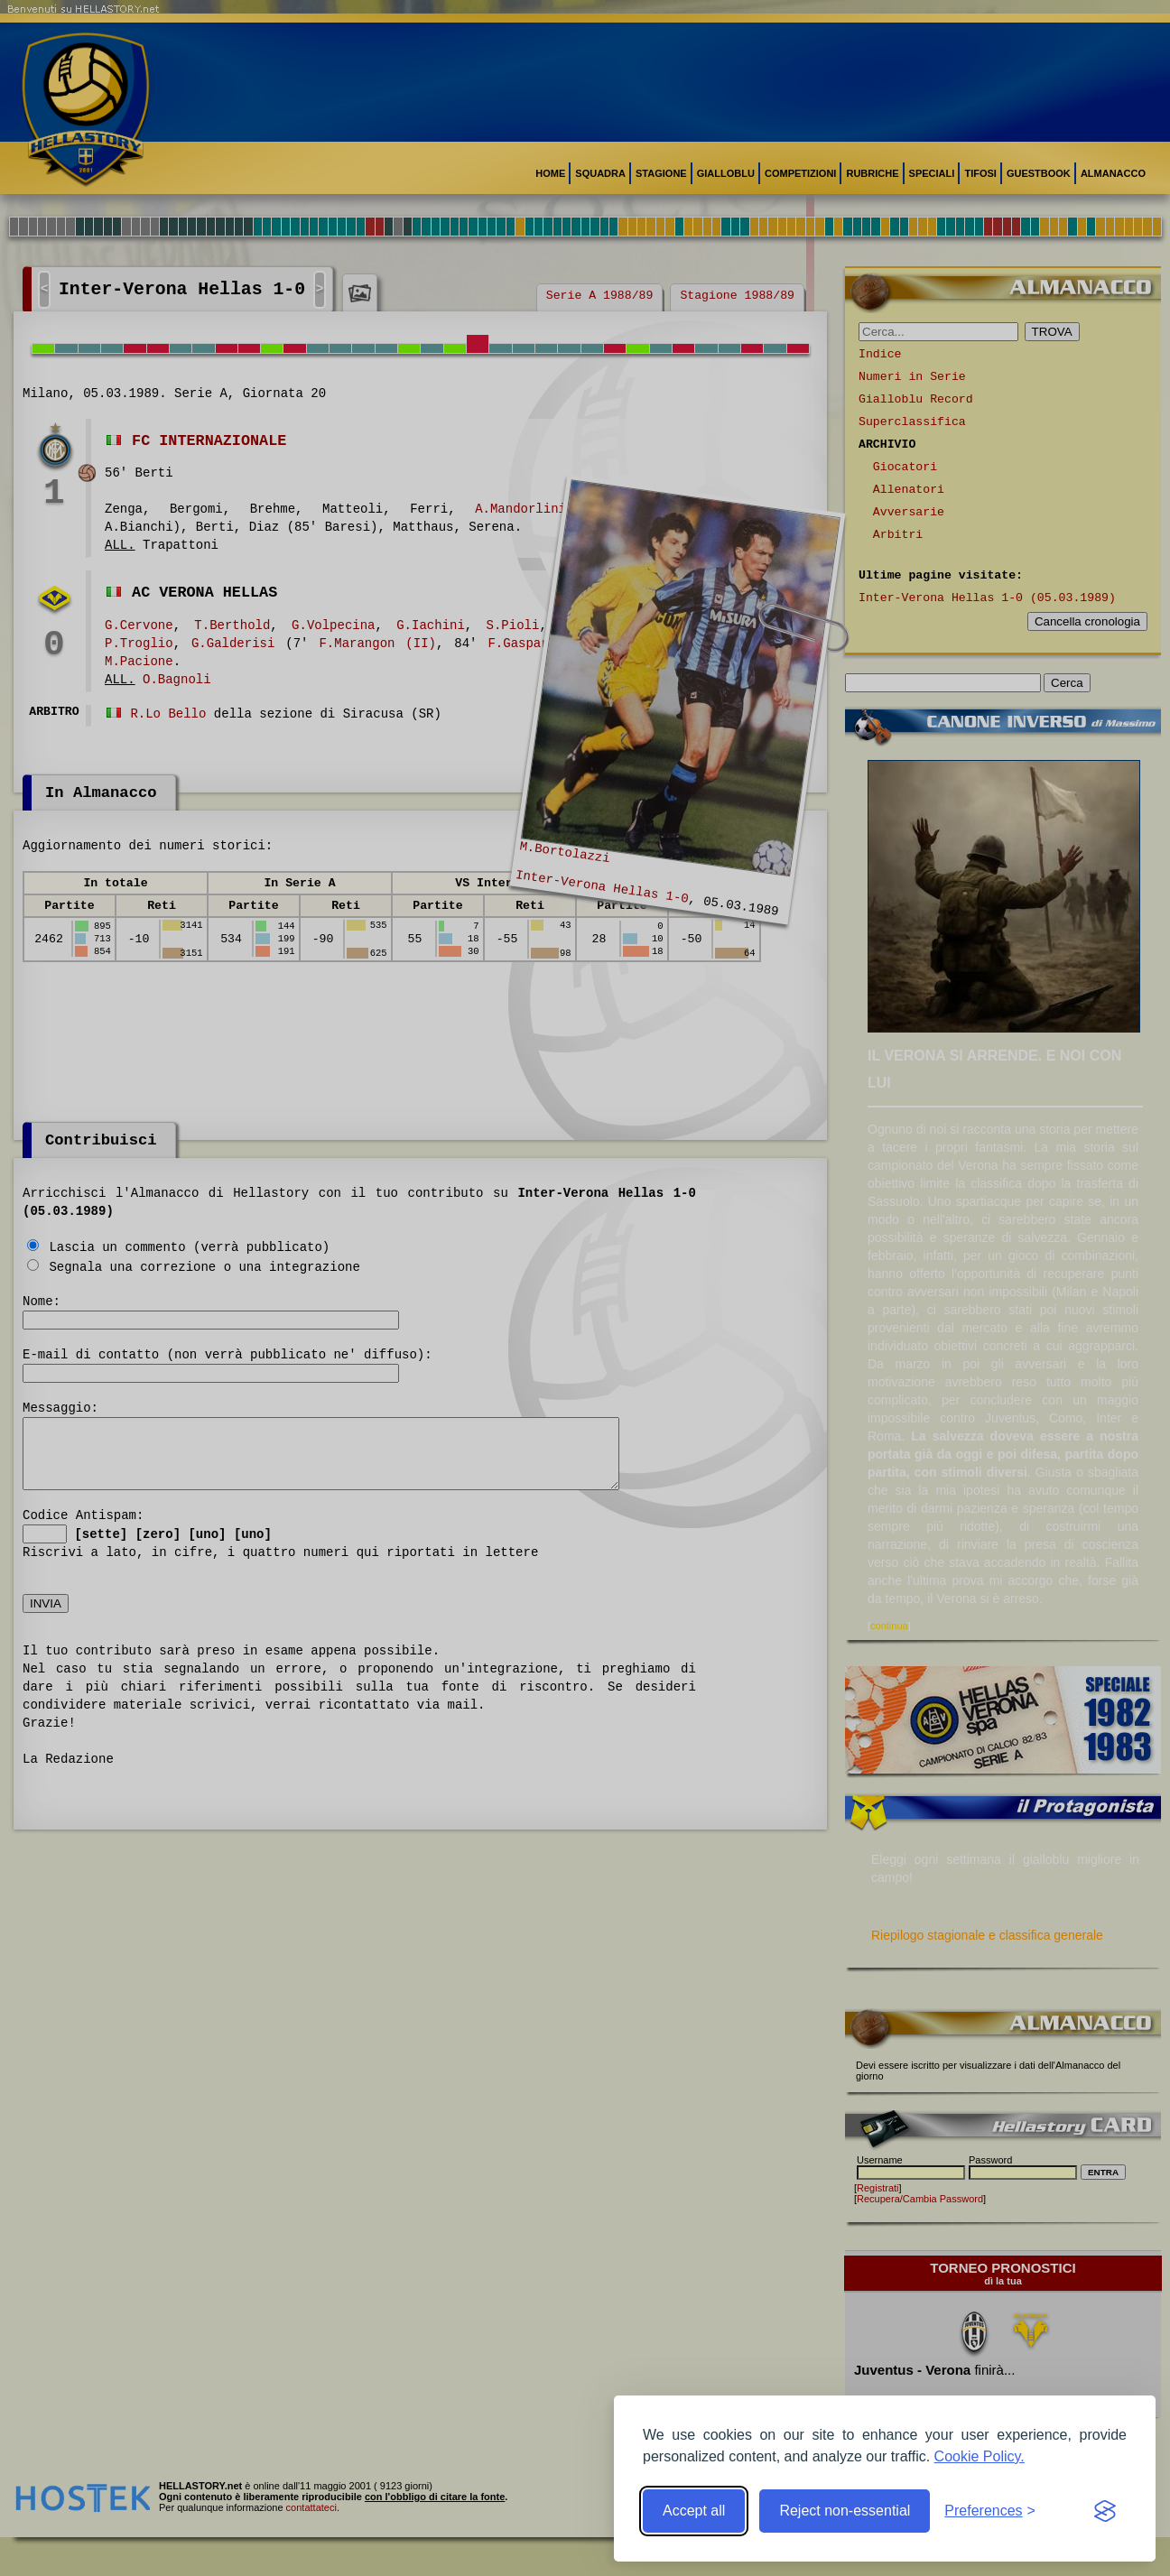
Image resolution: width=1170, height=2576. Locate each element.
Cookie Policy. (979, 2456)
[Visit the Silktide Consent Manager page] (1105, 2511)
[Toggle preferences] (989, 2511)
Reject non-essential (844, 2510)
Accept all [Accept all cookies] (694, 2510)
